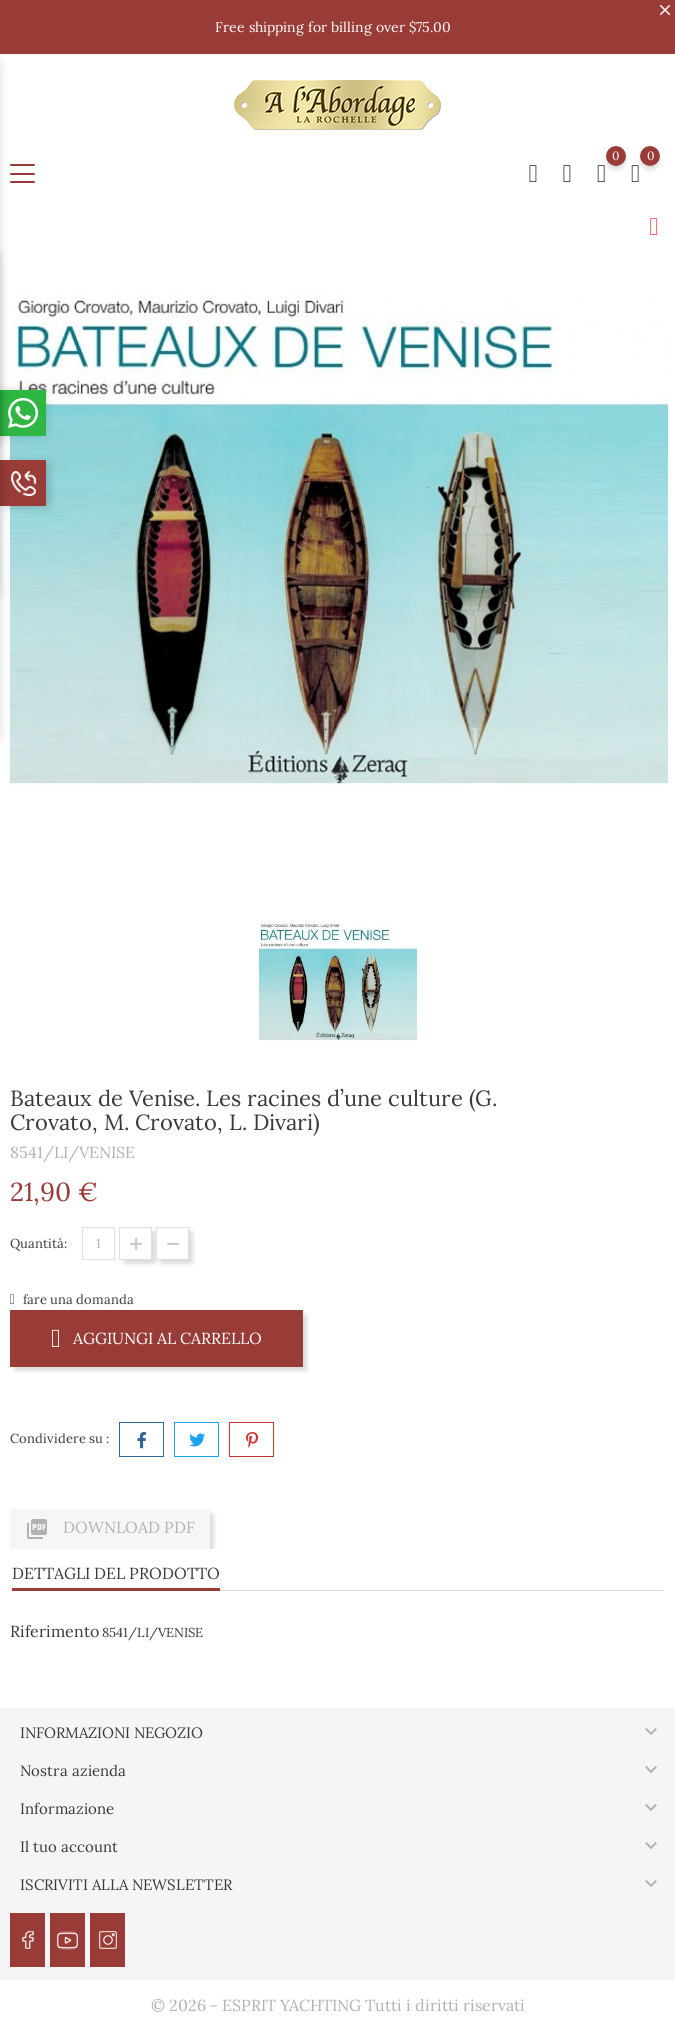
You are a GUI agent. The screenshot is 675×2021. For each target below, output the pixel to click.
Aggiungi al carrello (156, 1337)
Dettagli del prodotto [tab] (116, 1573)
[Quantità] (98, 1243)
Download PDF (110, 1529)
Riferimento (54, 1631)
